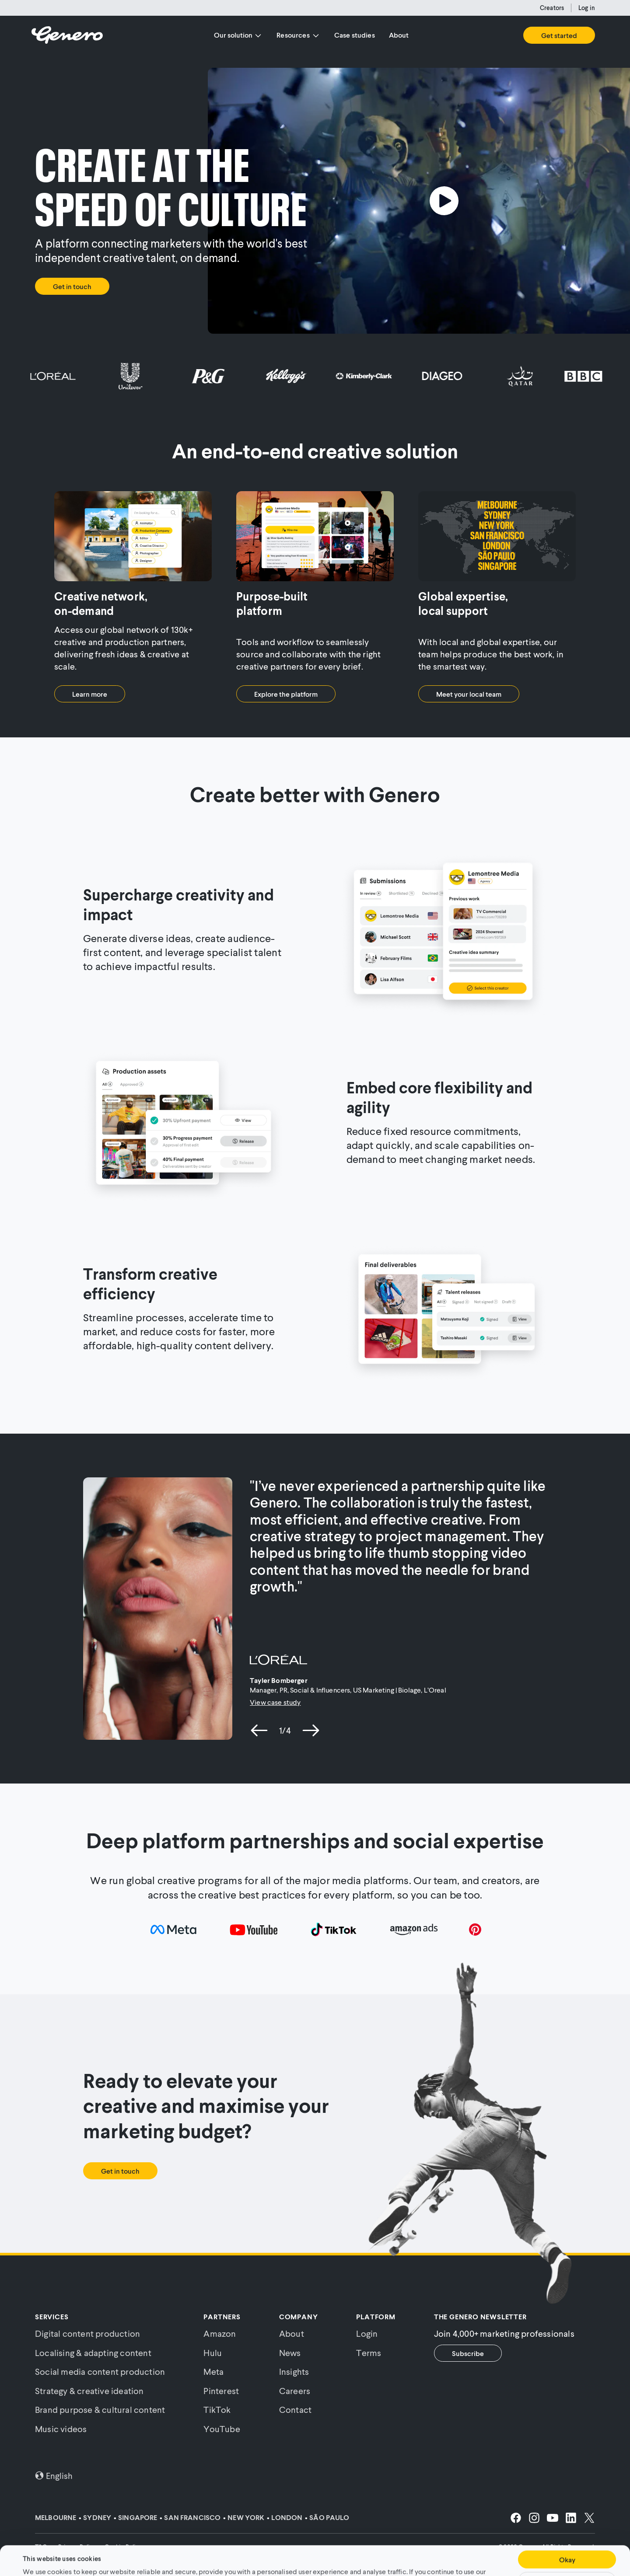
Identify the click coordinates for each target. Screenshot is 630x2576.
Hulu (212, 2352)
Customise (567, 2553)
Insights (294, 2371)
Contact (295, 2409)
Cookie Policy (401, 2553)
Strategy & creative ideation (89, 2390)
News (290, 2352)
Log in (586, 7)
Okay (567, 2531)
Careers (294, 2390)
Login (367, 2333)
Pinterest (221, 2390)
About (399, 35)
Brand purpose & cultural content (100, 2409)
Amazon (219, 2333)
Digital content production (87, 2333)
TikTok (217, 2409)
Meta (213, 2371)
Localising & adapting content (93, 2352)
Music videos (61, 2428)
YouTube (221, 2428)
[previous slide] (259, 1730)
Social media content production (100, 2371)
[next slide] (310, 1730)
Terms (368, 2352)
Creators (552, 7)
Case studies (354, 35)
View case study (275, 1702)
